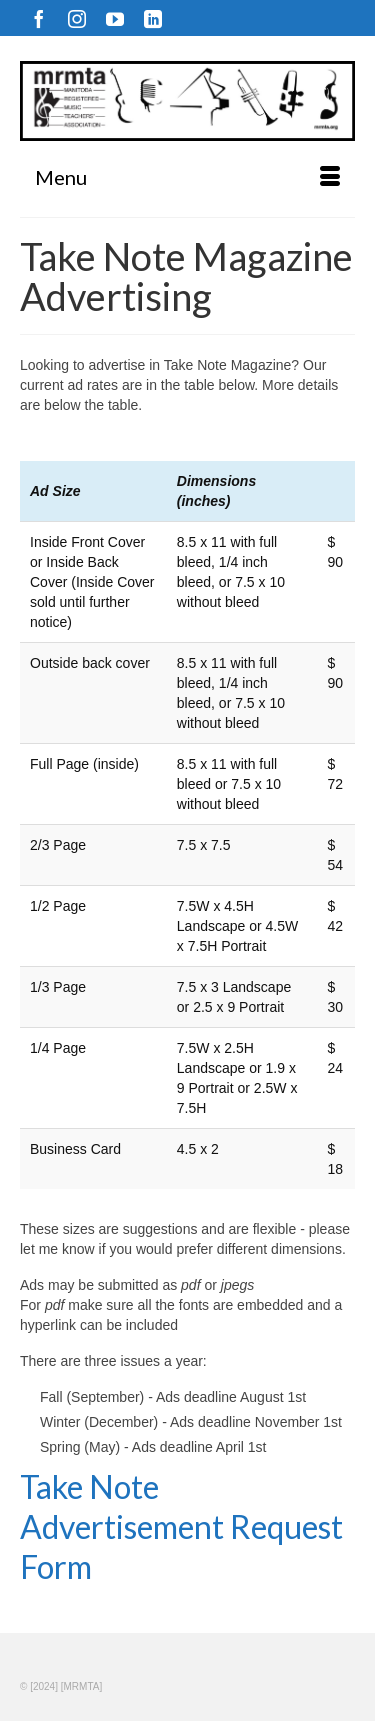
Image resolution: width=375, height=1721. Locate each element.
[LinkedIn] (153, 18)
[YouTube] (115, 18)
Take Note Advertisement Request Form (181, 1526)
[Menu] (187, 177)
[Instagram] (77, 18)
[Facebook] (39, 18)
